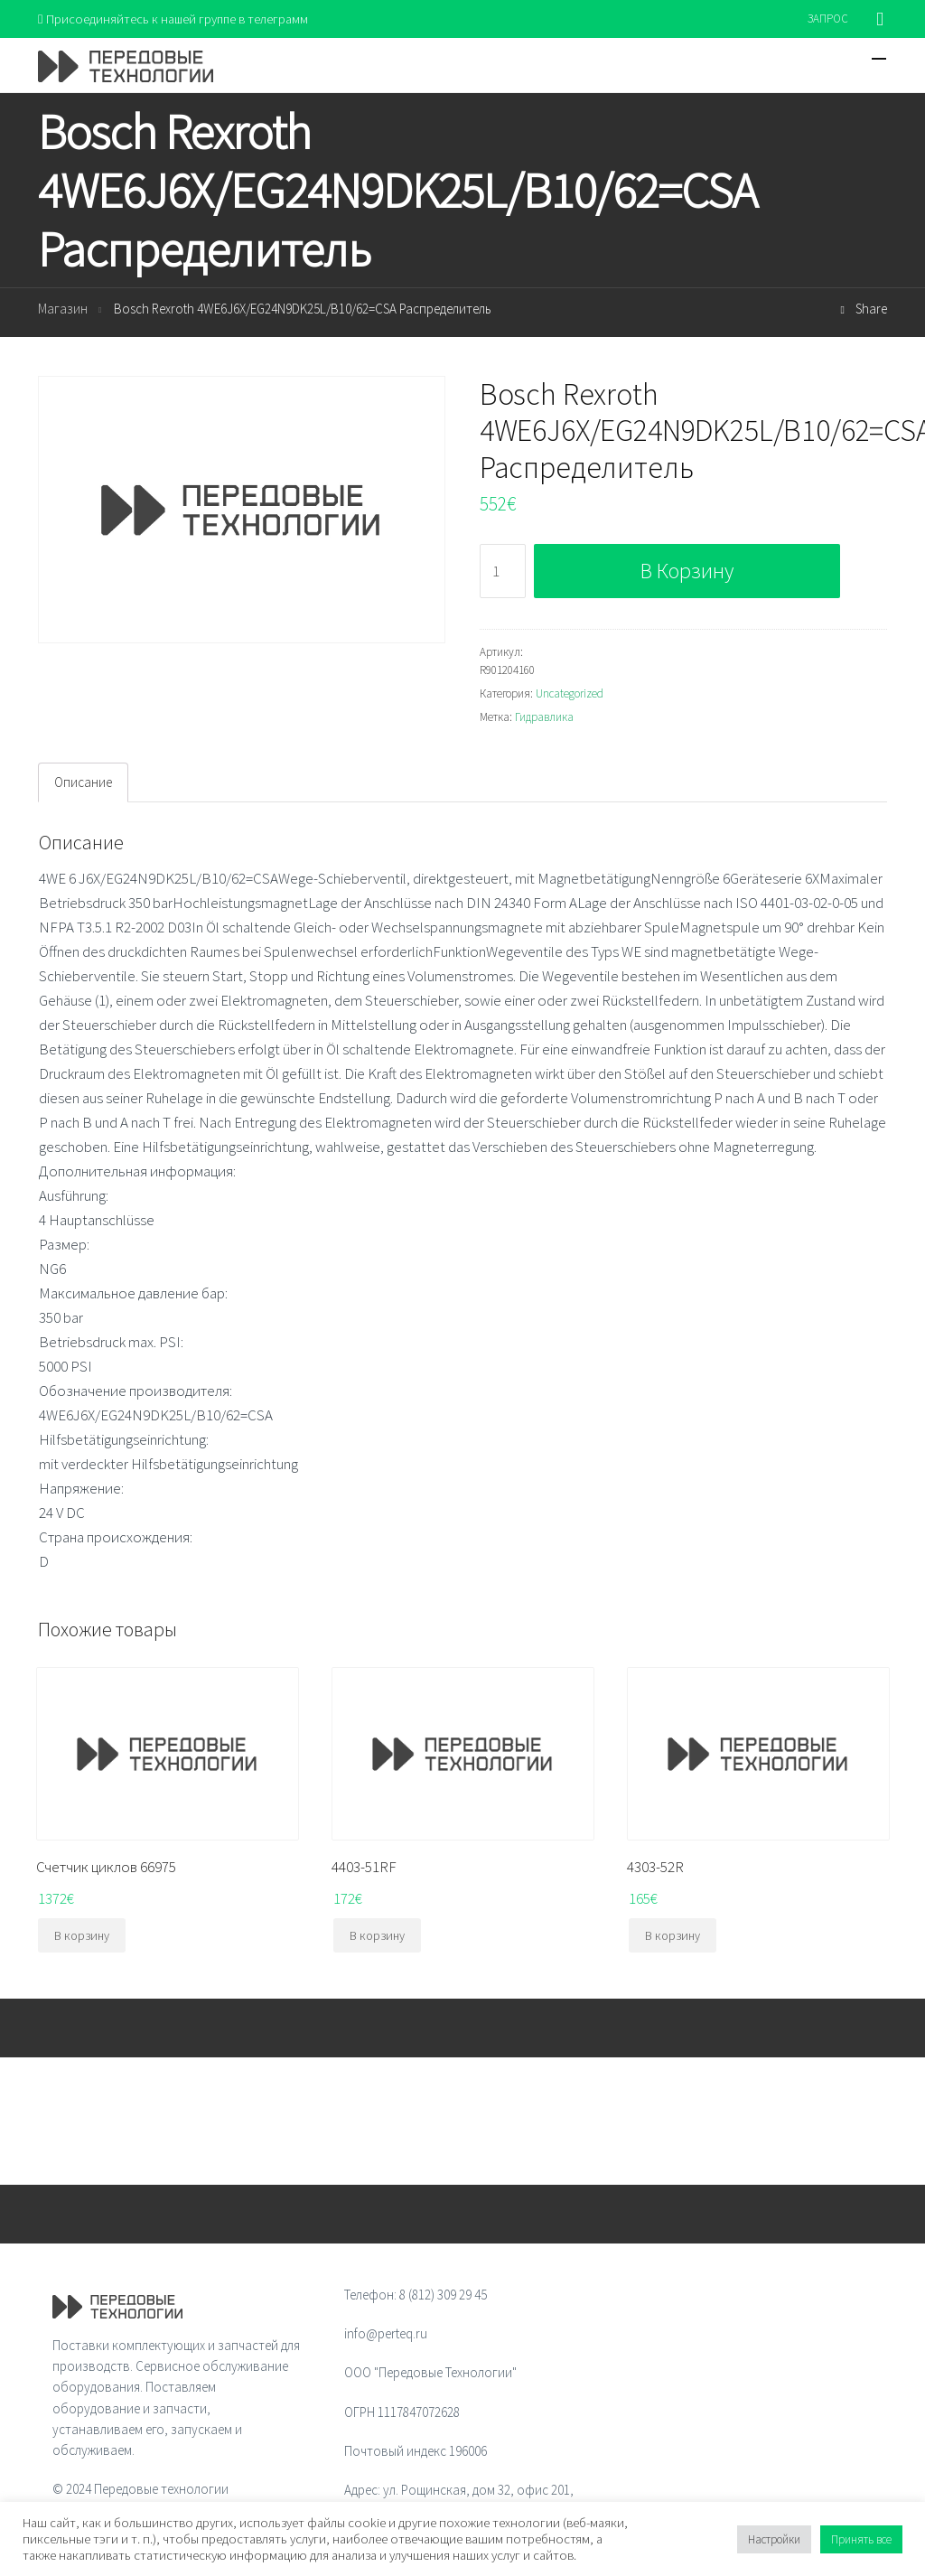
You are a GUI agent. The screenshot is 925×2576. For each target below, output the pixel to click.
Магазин (63, 309)
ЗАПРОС (828, 18)
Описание (83, 783)
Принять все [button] (861, 2539)
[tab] (83, 783)
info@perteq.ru (385, 2334)
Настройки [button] (774, 2539)
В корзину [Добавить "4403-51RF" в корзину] (377, 1936)
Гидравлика (544, 718)
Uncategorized (569, 694)
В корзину (686, 571)
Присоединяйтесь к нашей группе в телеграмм (176, 18)
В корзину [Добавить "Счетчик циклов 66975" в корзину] (81, 1936)
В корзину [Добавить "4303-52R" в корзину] (672, 1936)
